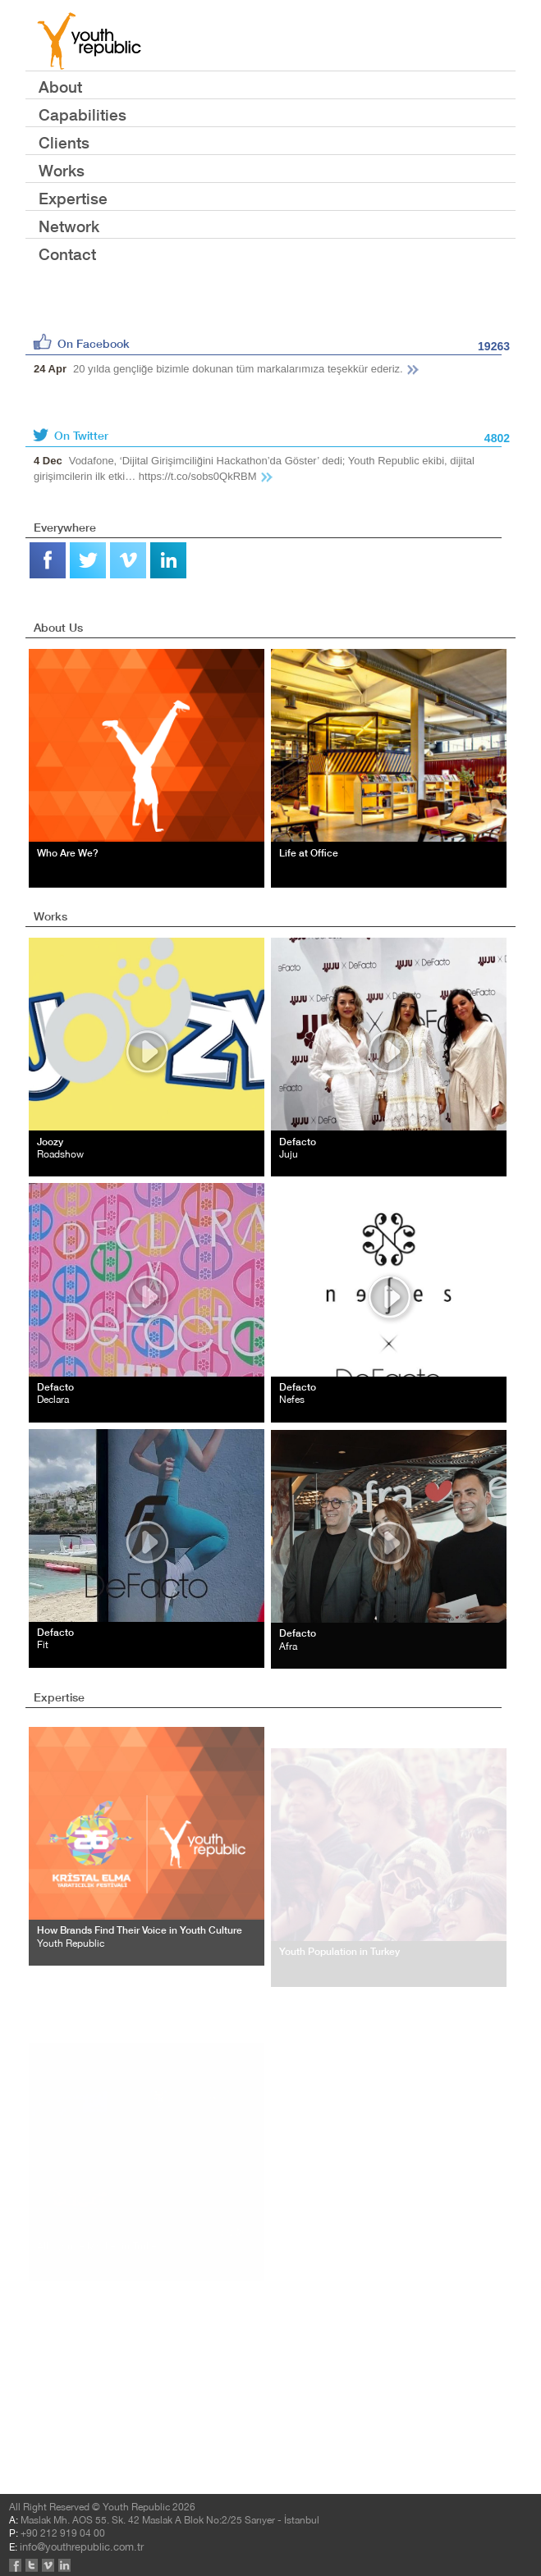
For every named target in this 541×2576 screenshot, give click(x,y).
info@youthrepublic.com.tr (107, 2421)
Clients (64, 142)
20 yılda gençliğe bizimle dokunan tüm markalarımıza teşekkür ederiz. (227, 369)
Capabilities (82, 114)
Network (69, 226)
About (60, 86)
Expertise (73, 198)
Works (62, 170)
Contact (67, 253)
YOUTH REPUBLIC (89, 41)
